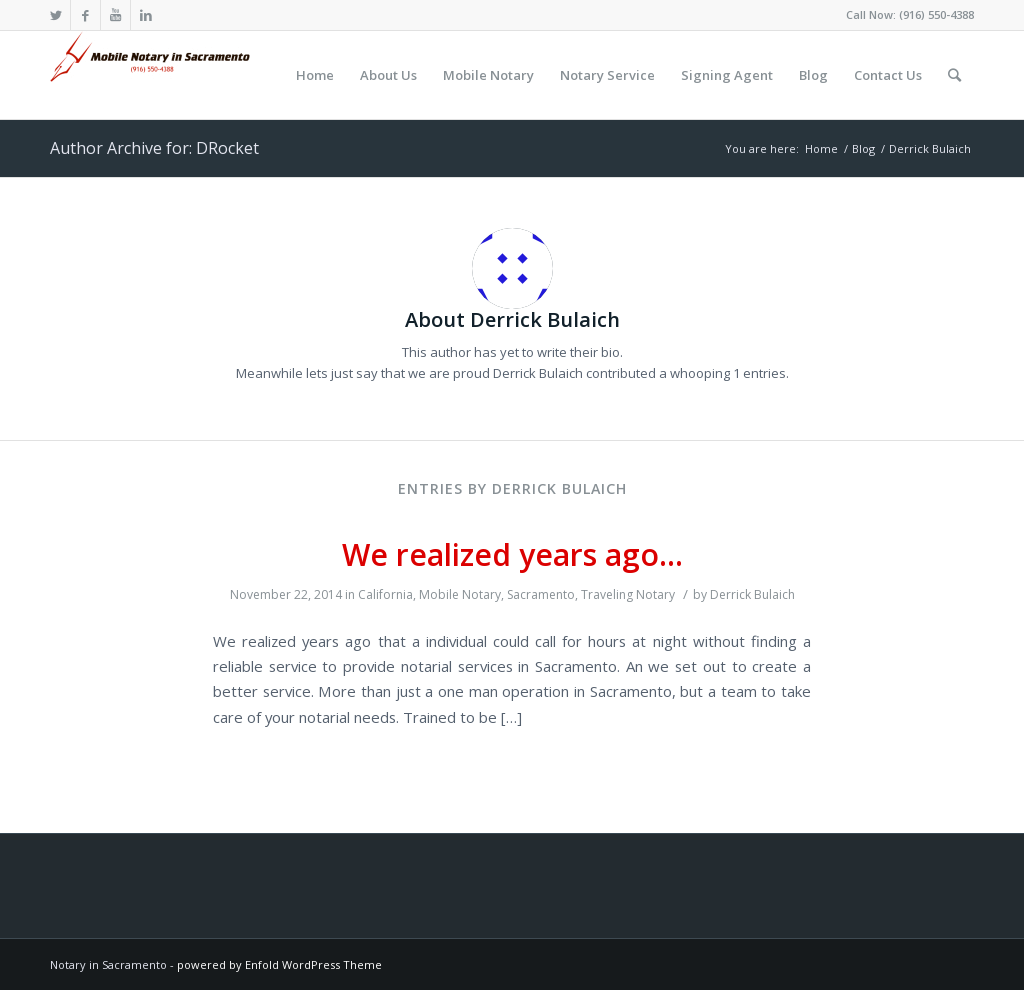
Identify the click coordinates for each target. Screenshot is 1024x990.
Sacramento (541, 594)
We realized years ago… (512, 554)
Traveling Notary (628, 594)
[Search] (954, 75)
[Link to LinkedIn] (146, 15)
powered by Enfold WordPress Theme (279, 964)
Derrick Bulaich (752, 594)
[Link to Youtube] (115, 15)
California (385, 594)
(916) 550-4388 (936, 14)
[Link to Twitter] (55, 15)
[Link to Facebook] (85, 15)
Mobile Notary (460, 594)
